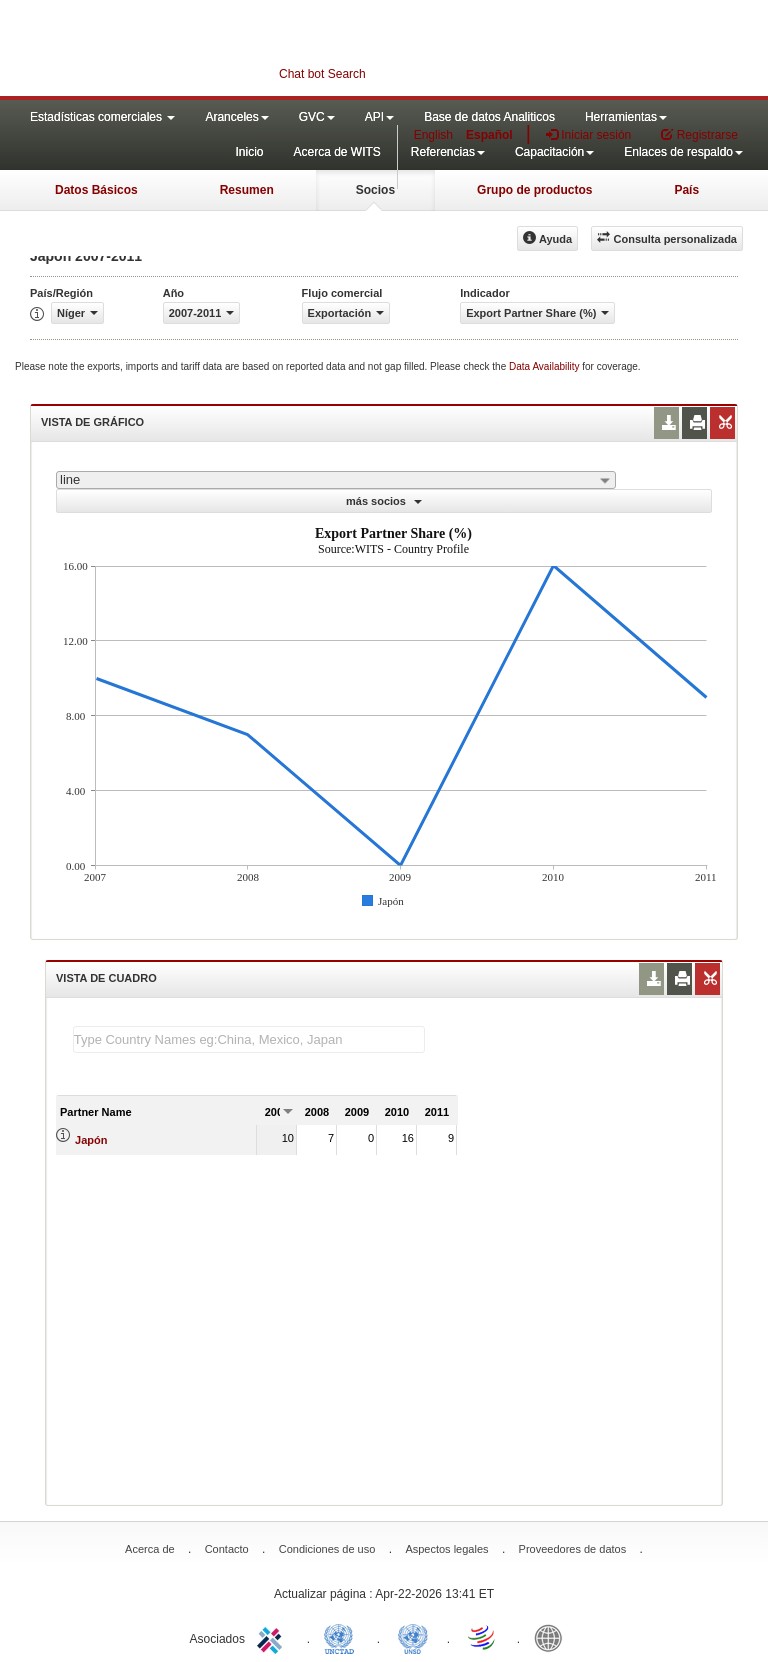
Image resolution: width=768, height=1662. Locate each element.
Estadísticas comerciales (102, 117)
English (433, 135)
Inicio (249, 152)
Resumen (247, 190)
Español (489, 135)
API (379, 117)
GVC (317, 117)
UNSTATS (413, 1637)
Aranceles (236, 117)
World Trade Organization (483, 1637)
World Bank (553, 1637)
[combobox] (336, 480)
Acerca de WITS (336, 152)
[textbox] (249, 1039)
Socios (375, 190)
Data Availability (545, 366)
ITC (273, 1637)
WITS (200, 50)
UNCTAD (343, 1637)
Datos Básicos (96, 190)
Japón (91, 1140)
